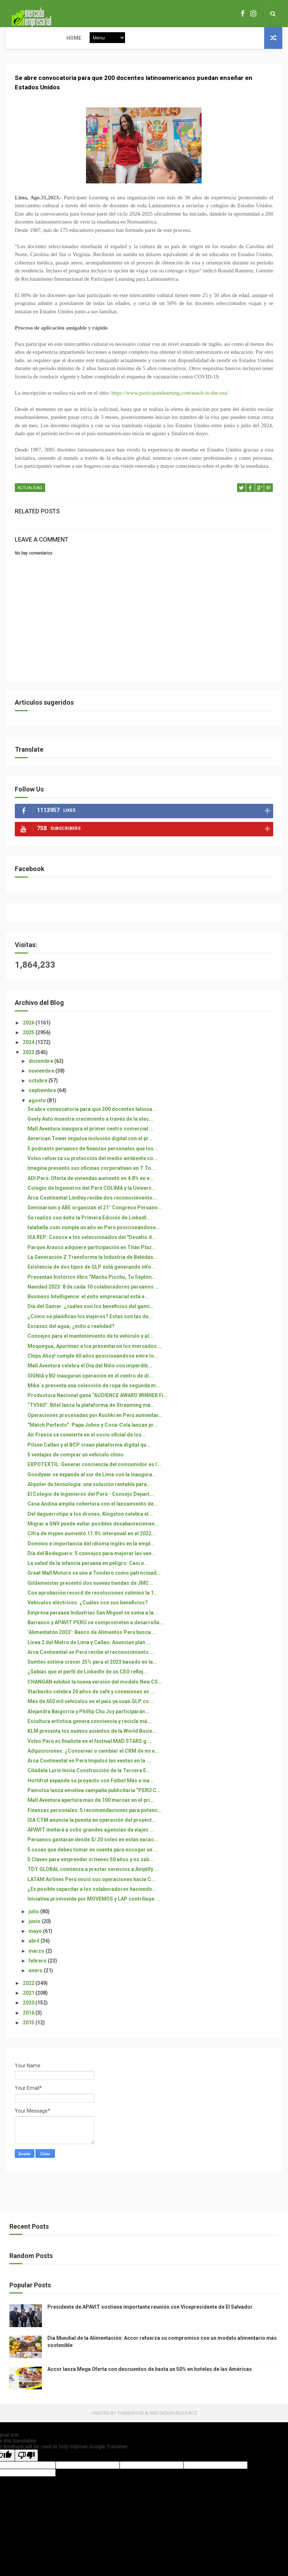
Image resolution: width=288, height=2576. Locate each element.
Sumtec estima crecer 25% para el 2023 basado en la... (92, 1670)
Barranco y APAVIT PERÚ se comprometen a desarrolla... (95, 1630)
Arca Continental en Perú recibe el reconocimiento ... (90, 1660)
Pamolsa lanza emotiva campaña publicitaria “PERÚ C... (94, 1798)
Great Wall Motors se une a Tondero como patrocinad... (94, 1581)
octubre (38, 1088)
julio (34, 1919)
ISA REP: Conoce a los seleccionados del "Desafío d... (91, 1245)
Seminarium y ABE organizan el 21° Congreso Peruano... (94, 1216)
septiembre (43, 1099)
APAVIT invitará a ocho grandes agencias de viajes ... (90, 1838)
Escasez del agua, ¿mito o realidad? (71, 1334)
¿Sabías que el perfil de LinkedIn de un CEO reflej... (87, 1680)
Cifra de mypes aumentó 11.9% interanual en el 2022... (91, 1542)
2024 (29, 1050)
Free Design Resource (173, 2421)
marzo (37, 1959)
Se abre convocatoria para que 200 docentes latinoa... (91, 1117)
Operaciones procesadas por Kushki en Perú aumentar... (95, 1423)
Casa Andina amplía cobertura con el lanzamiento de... (92, 1512)
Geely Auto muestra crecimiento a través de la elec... (90, 1127)
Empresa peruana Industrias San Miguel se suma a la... (92, 1621)
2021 (29, 2001)
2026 (29, 1031)
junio (35, 1929)
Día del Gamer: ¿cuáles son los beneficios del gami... (90, 1314)
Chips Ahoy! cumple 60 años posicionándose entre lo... (92, 1364)
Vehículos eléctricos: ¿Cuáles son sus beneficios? (87, 1611)
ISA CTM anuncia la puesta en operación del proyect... (91, 1828)
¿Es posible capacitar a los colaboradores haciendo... (91, 1897)
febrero (38, 1969)
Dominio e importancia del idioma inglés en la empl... (91, 1551)
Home (17, 38)
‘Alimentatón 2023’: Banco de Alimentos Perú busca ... (91, 1640)
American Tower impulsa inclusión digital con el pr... (89, 1147)
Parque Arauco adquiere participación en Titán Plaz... (91, 1255)
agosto (38, 1108)
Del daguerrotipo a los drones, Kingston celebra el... (90, 1522)
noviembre (42, 1079)
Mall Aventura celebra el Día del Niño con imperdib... (89, 1374)
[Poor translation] (26, 2464)
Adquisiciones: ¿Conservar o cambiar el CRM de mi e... (93, 1759)
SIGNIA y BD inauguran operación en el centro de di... (90, 1384)
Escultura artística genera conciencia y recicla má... (89, 1729)
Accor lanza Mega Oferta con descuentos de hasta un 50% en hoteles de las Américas (149, 2377)
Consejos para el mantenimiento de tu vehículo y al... (90, 1344)
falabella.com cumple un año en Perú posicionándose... (93, 1235)
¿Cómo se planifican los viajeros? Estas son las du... (90, 1324)
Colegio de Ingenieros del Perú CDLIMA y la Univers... (91, 1196)
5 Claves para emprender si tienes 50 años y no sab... (90, 1867)
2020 (29, 2011)
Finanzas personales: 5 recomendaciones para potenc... (94, 1818)
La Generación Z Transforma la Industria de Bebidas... (92, 1265)
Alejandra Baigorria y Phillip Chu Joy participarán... (88, 1719)
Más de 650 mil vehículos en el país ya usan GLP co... (90, 1710)
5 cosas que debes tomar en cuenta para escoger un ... (92, 1857)
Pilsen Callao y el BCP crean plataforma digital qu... (89, 1453)
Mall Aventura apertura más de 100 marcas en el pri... (90, 1808)
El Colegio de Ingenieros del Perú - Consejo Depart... (90, 1502)
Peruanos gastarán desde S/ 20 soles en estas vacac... (92, 1848)
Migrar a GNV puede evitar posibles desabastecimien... (93, 1532)
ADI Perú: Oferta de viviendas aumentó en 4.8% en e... (90, 1186)
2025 (29, 1040)
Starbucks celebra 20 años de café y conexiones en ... (91, 1699)
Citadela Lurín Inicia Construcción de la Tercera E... (88, 1779)
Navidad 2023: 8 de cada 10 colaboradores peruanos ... (93, 1295)
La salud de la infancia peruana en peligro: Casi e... (87, 1571)
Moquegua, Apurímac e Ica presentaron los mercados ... (94, 1354)
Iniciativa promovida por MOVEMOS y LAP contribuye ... (93, 1907)
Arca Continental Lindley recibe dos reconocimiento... (92, 1206)
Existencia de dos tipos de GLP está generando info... (91, 1275)
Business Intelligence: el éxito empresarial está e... (88, 1305)
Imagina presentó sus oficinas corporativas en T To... (91, 1176)
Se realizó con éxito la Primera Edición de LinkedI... (89, 1225)
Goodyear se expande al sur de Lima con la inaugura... (91, 1482)
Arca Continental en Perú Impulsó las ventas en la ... (89, 1768)
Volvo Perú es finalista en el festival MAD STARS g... (89, 1749)
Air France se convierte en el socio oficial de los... (86, 1443)
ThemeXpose (130, 2421)
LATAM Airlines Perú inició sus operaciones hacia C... (91, 1887)
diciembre (41, 1069)
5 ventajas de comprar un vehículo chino (75, 1462)
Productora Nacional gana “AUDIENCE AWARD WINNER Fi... (97, 1403)
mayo (36, 1939)
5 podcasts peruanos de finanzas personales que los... (92, 1156)
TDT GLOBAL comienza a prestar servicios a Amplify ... (93, 1877)
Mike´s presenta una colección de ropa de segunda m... (93, 1393)
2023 (29, 1060)
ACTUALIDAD (30, 499)
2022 (29, 1991)
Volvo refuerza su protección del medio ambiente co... (92, 1166)
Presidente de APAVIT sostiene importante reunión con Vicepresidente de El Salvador (150, 2315)
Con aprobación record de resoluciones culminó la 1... (92, 1601)
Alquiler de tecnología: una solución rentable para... (89, 1492)
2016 (29, 2021)
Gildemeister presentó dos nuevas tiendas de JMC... (90, 1591)
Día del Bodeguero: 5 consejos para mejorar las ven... (91, 1561)
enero (36, 1979)
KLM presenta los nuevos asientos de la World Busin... (92, 1739)
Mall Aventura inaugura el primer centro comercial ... (90, 1137)
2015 (29, 2030)
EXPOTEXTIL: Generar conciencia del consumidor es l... (94, 1473)
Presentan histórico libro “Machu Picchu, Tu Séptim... (91, 1285)
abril (34, 1949)
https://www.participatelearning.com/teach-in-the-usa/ (169, 404)
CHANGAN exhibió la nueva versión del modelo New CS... (94, 1690)
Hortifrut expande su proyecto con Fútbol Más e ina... (90, 1788)
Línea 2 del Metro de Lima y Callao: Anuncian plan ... (89, 1650)
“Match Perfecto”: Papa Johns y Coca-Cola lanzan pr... (92, 1433)
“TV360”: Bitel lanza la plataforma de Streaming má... (91, 1413)
